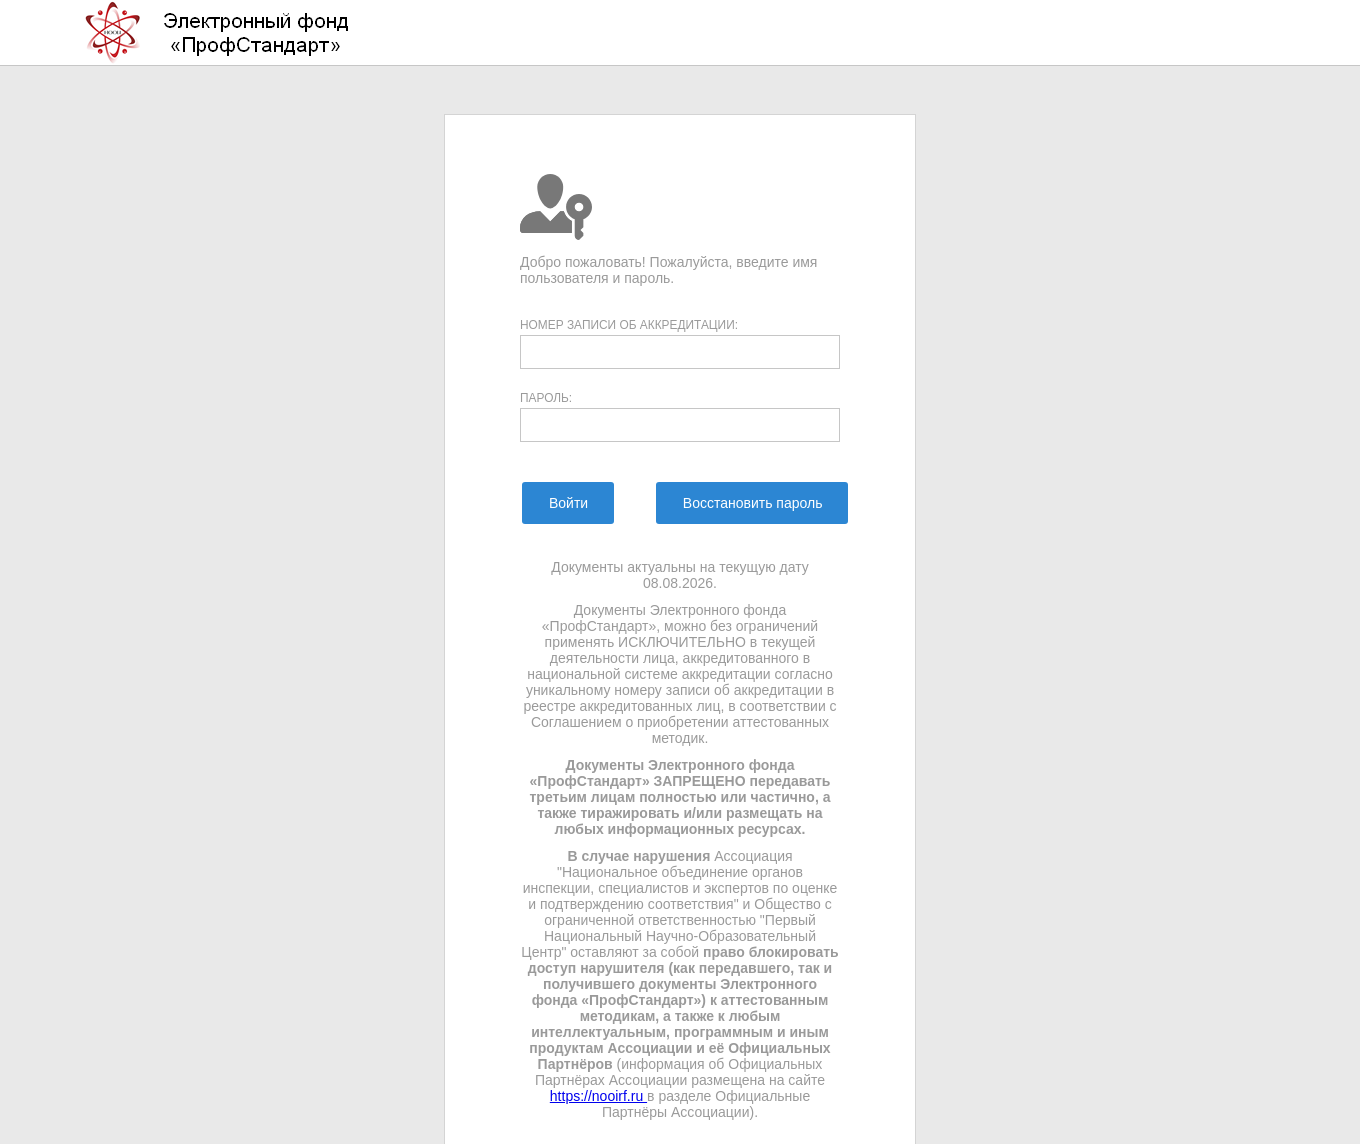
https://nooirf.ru (598, 1096)
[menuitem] (567, 503)
